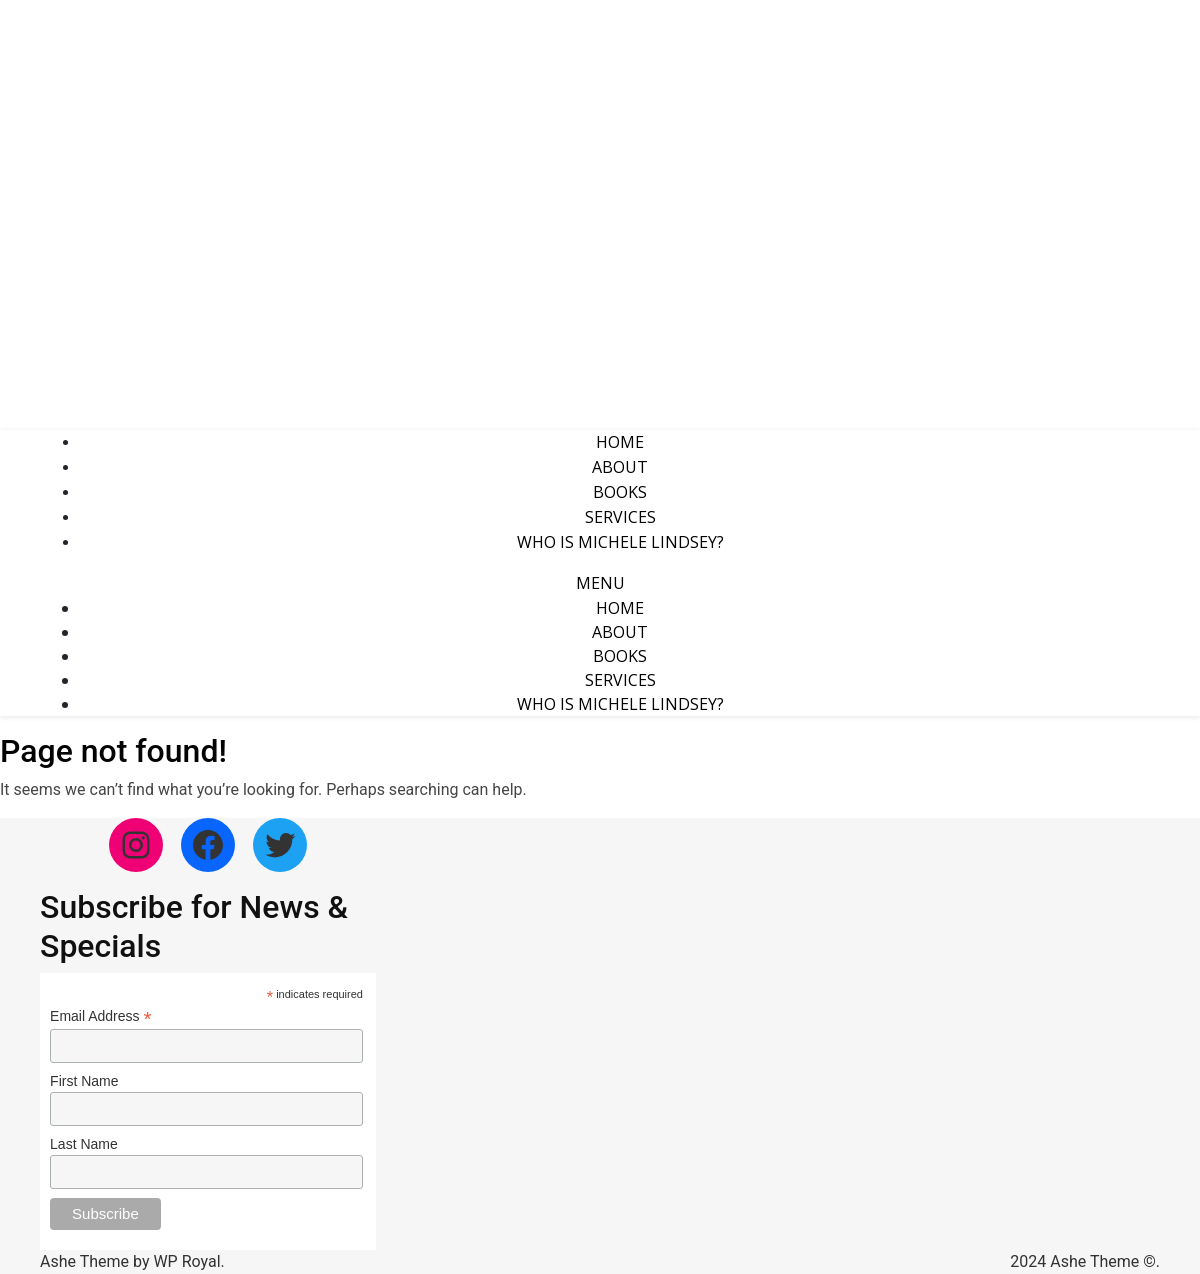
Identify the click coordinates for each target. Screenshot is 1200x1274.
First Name (84, 1081)
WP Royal (186, 1261)
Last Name (84, 1144)
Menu (600, 583)
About (620, 467)
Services (620, 517)
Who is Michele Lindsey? (620, 542)
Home (620, 442)
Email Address (101, 1016)
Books (620, 492)
